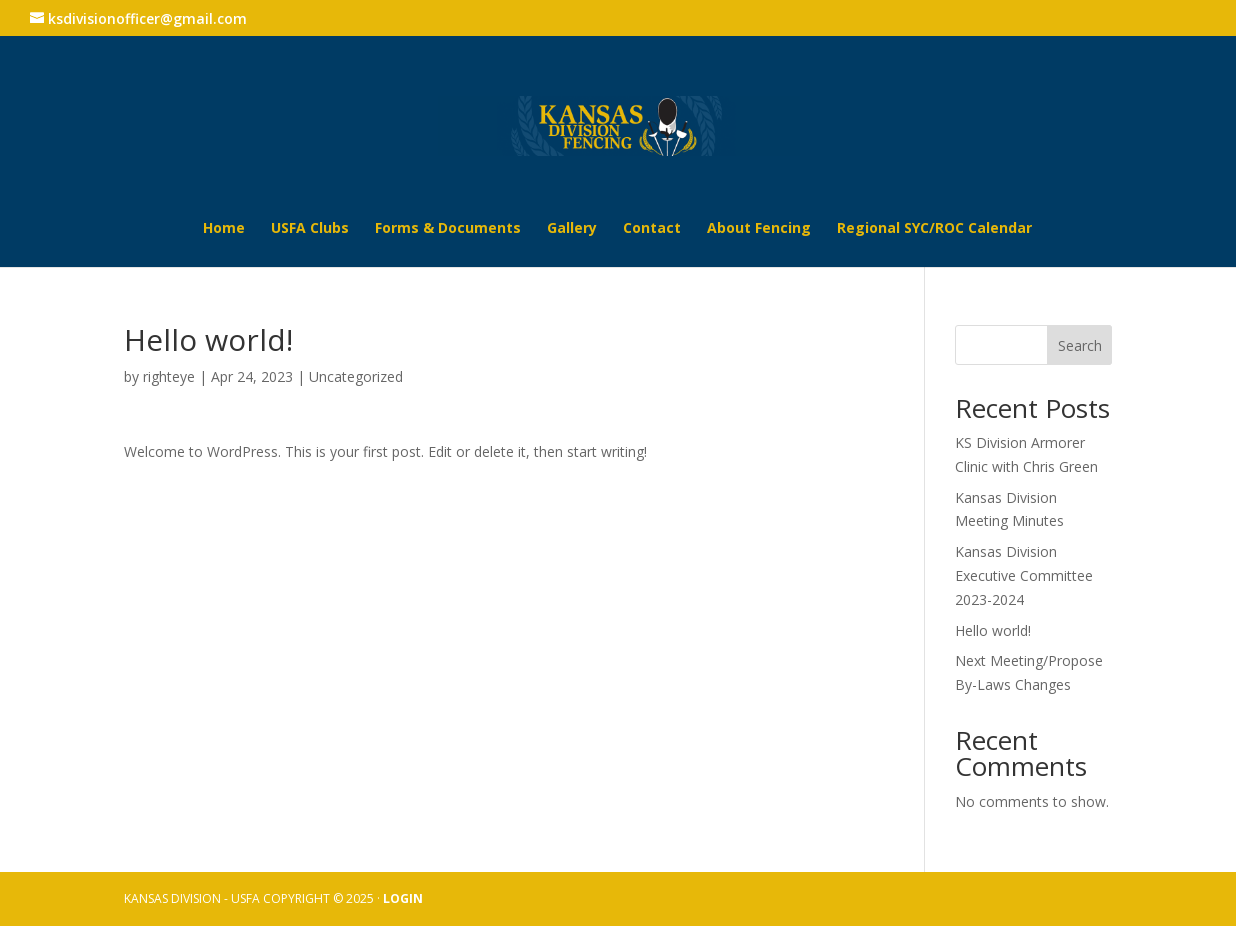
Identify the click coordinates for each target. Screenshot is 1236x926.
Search (1080, 345)
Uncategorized (356, 376)
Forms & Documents (448, 229)
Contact (652, 229)
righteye (169, 376)
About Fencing (759, 229)
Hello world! (993, 630)
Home (224, 229)
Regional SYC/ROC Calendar (934, 229)
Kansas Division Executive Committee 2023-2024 (1024, 575)
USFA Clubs (310, 229)
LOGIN (403, 898)
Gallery (572, 229)
